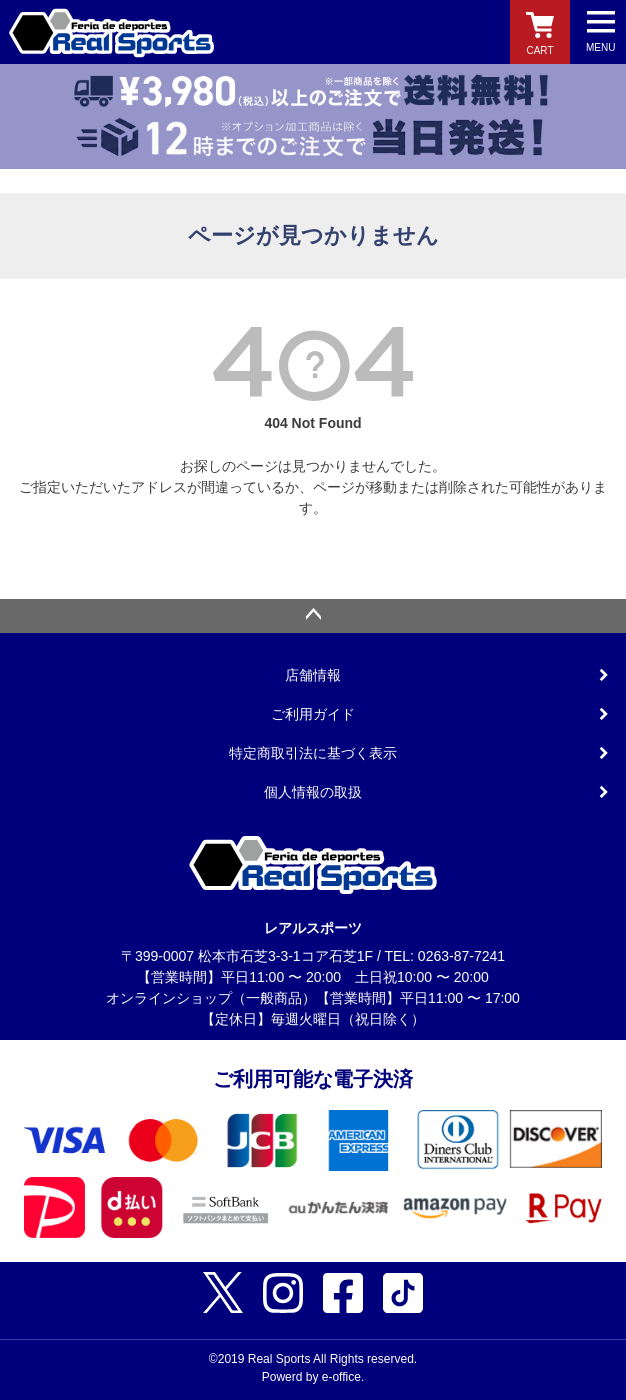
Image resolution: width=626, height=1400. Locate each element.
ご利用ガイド (313, 714)
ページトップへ (313, 616)
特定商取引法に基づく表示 (313, 753)
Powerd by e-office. (313, 1377)
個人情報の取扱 (313, 792)
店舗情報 (313, 675)
